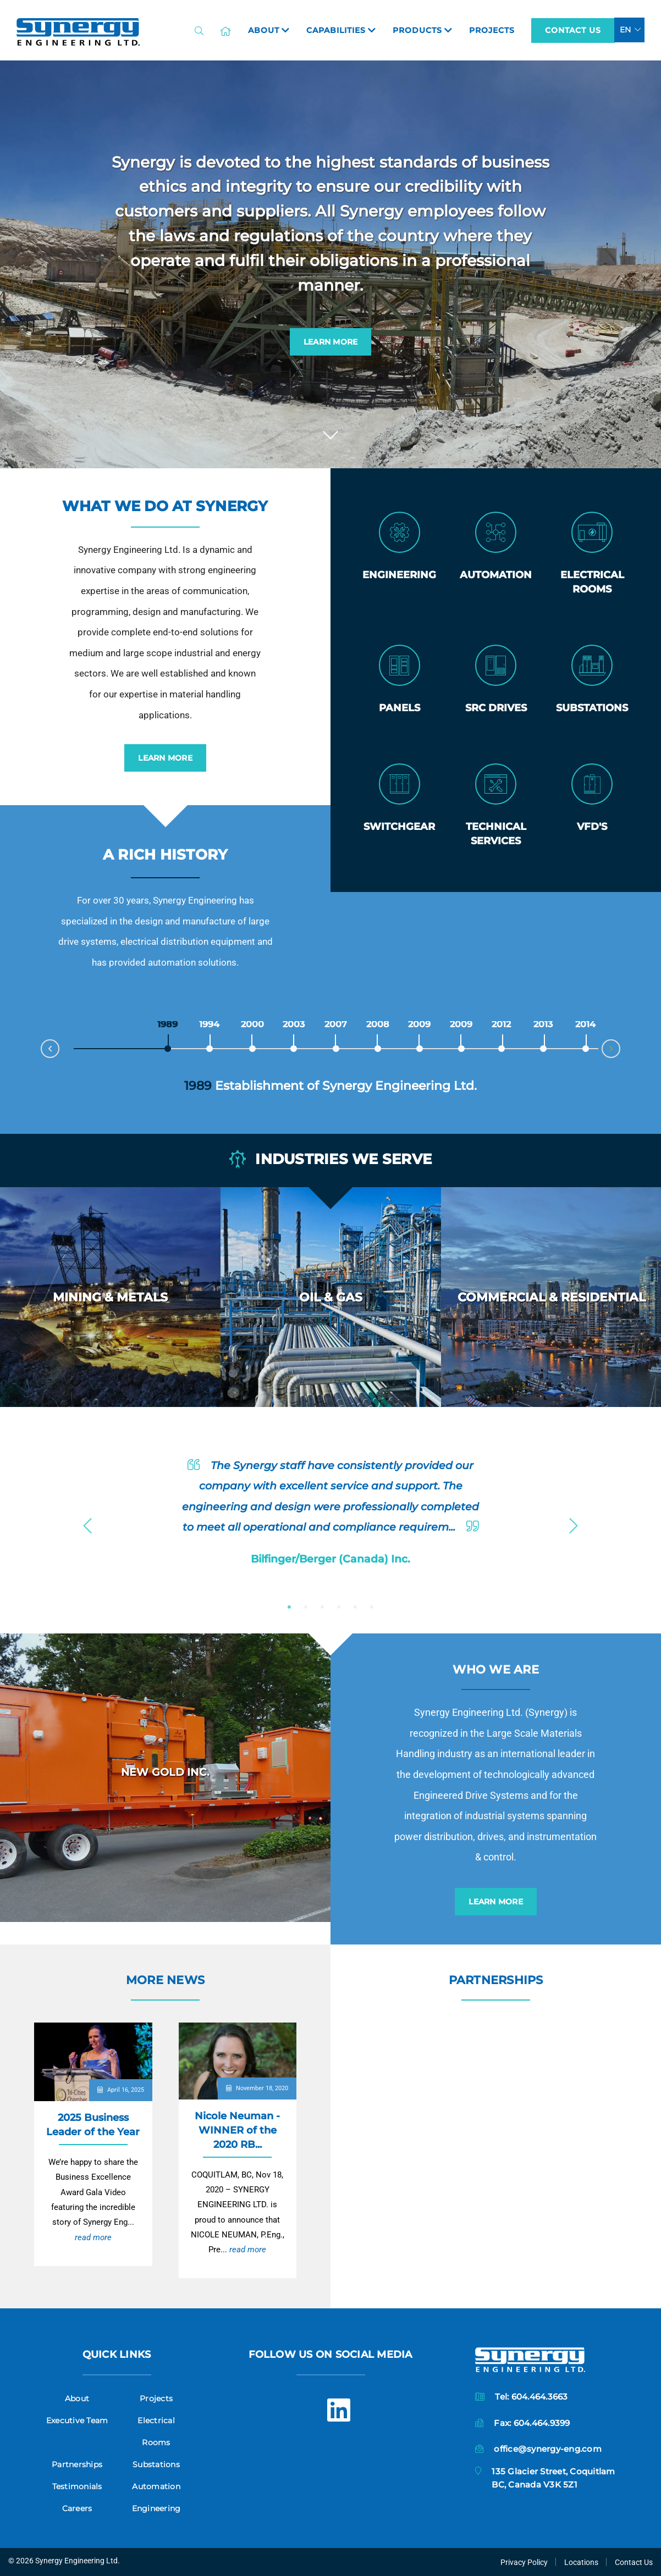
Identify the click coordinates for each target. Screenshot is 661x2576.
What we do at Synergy (165, 505)
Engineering (156, 2508)
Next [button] (573, 1522)
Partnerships (496, 1980)
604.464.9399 (542, 2423)
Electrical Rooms (156, 2431)
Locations (581, 2562)
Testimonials (77, 2486)
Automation (156, 2486)
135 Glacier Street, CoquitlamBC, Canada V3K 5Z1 (553, 2478)
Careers (77, 2508)
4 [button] (338, 1607)
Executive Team (77, 2420)
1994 (209, 1024)
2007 (336, 1024)
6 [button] (371, 1607)
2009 (419, 1024)
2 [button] (305, 1607)
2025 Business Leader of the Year (93, 2124)
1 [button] (289, 1607)
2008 (377, 1024)
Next (619, 1051)
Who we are (496, 1669)
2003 (294, 1024)
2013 (543, 1024)
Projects (156, 2398)
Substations (156, 2464)
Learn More (331, 342)
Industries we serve (330, 1159)
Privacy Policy (524, 2562)
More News (165, 1980)
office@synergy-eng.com (548, 2449)
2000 (253, 1024)
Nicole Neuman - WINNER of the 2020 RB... (237, 2130)
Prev (41, 1045)
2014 (585, 1024)
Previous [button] (87, 1522)
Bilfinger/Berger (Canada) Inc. (330, 1558)
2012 (501, 1024)
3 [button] (322, 1607)
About (77, 2398)
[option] (110, 1297)
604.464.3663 (539, 2396)
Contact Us (573, 30)
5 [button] (355, 1607)
